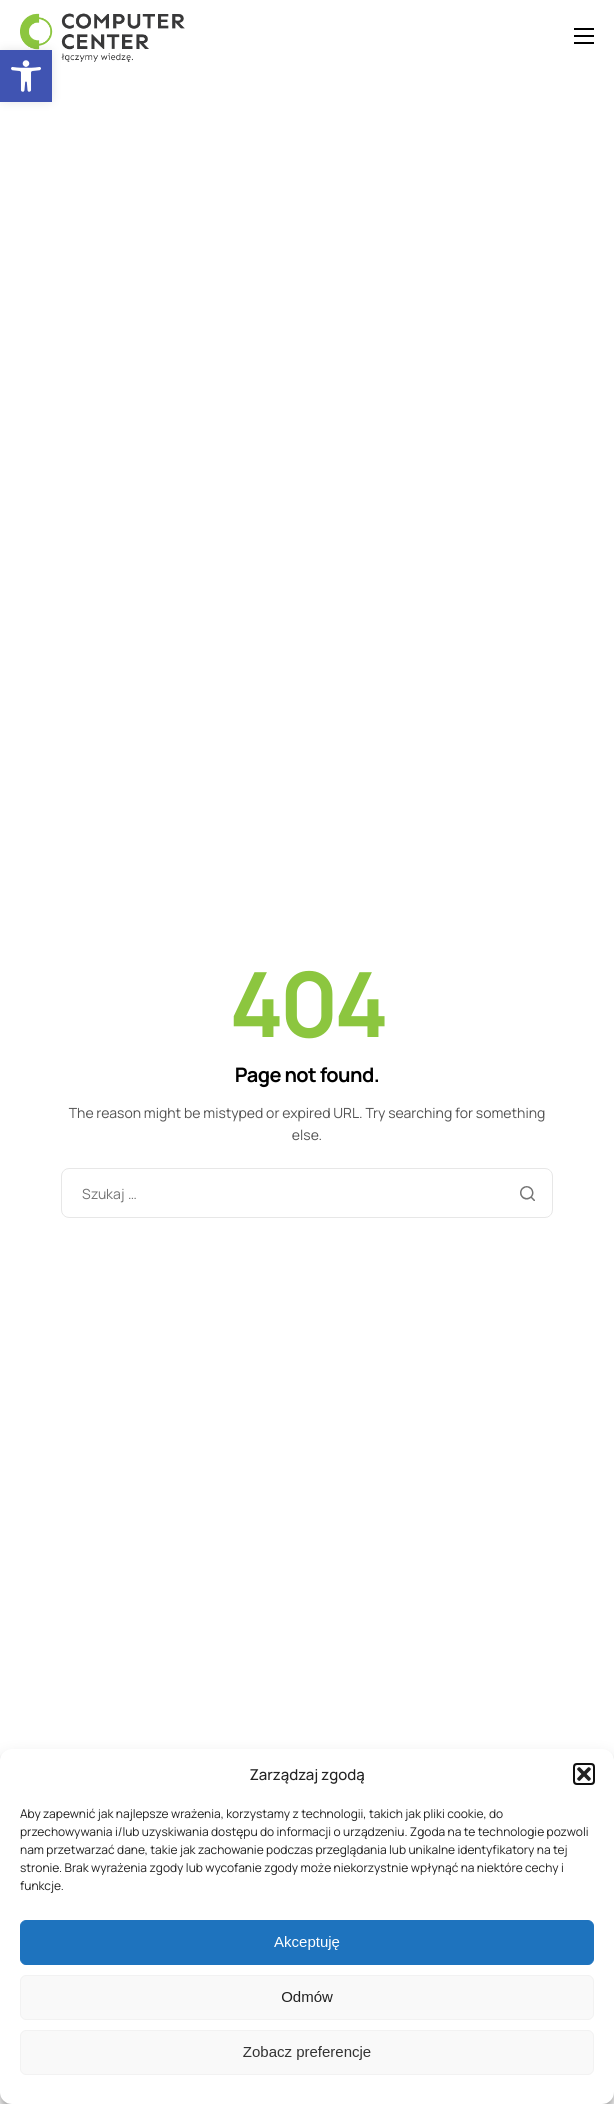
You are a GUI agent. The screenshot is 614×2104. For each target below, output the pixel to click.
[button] (26, 76)
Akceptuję (307, 1941)
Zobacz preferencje (307, 2051)
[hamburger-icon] (584, 36)
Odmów (307, 1996)
